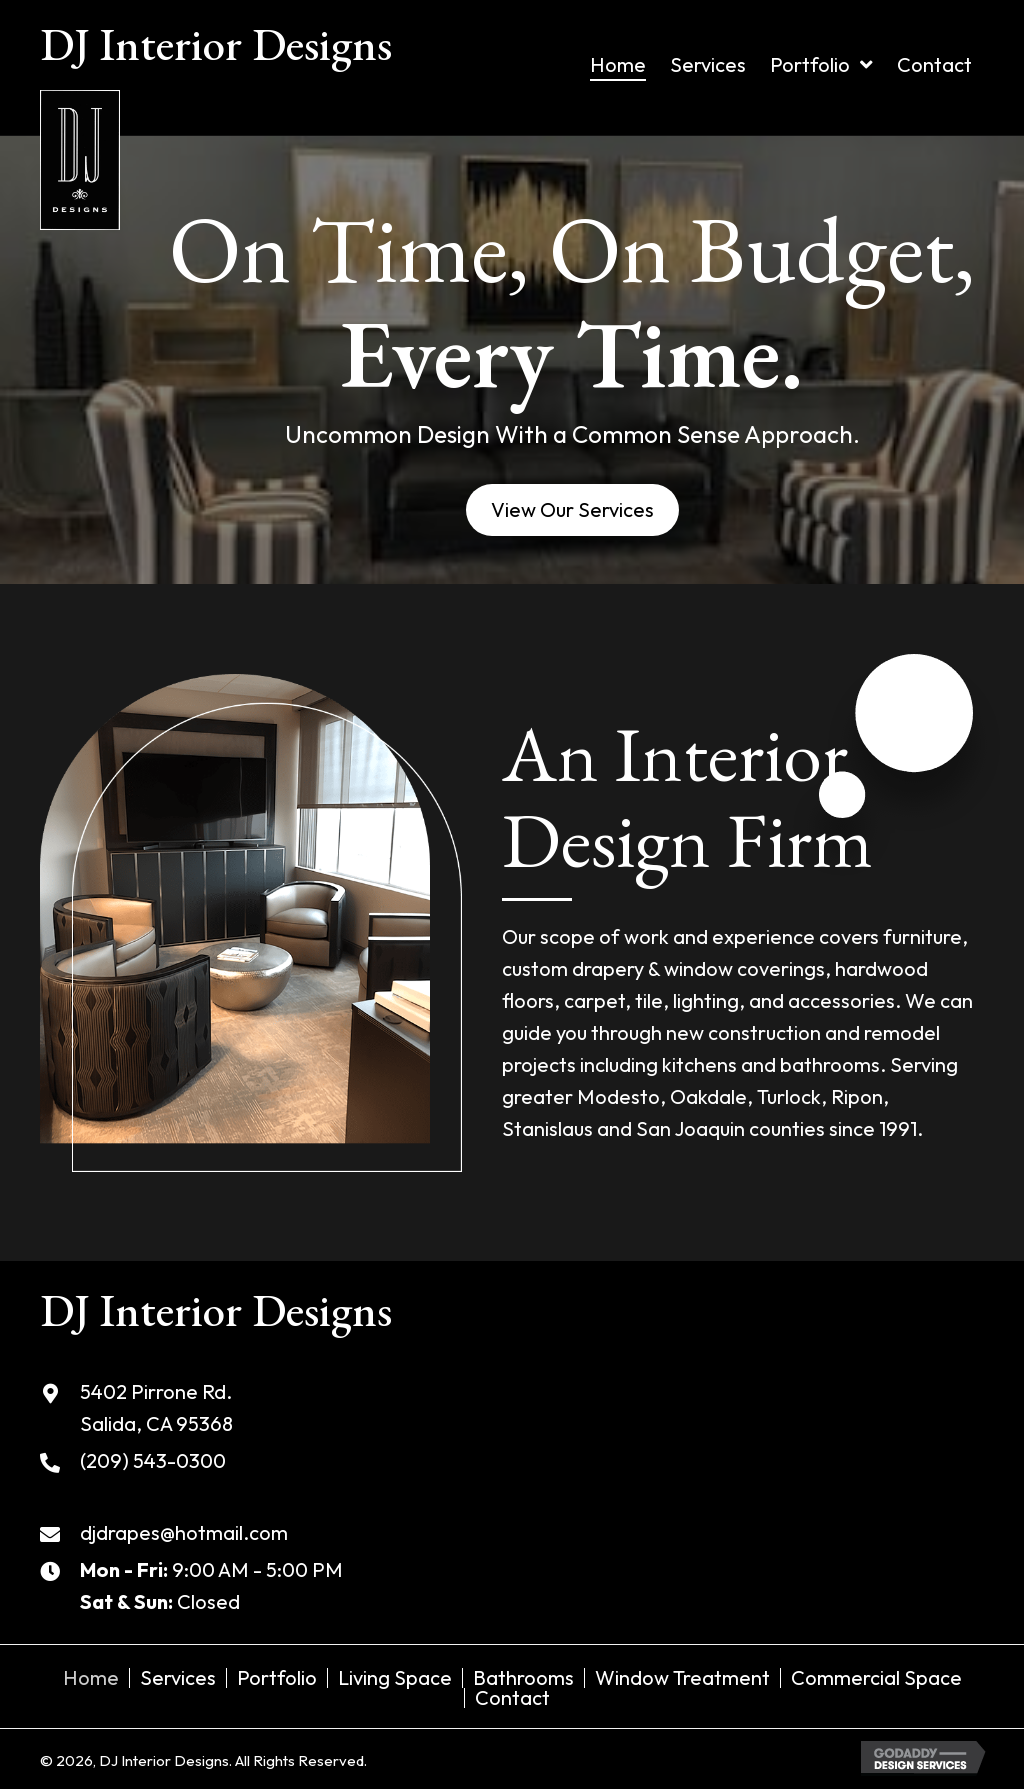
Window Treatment (682, 1678)
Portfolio (277, 1678)
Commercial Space (876, 1678)
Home (91, 1678)
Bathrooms (523, 1678)
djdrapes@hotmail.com (184, 1532)
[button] (572, 510)
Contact (512, 1698)
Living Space (395, 1678)
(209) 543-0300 (153, 1460)
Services (178, 1678)
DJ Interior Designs (216, 44)
